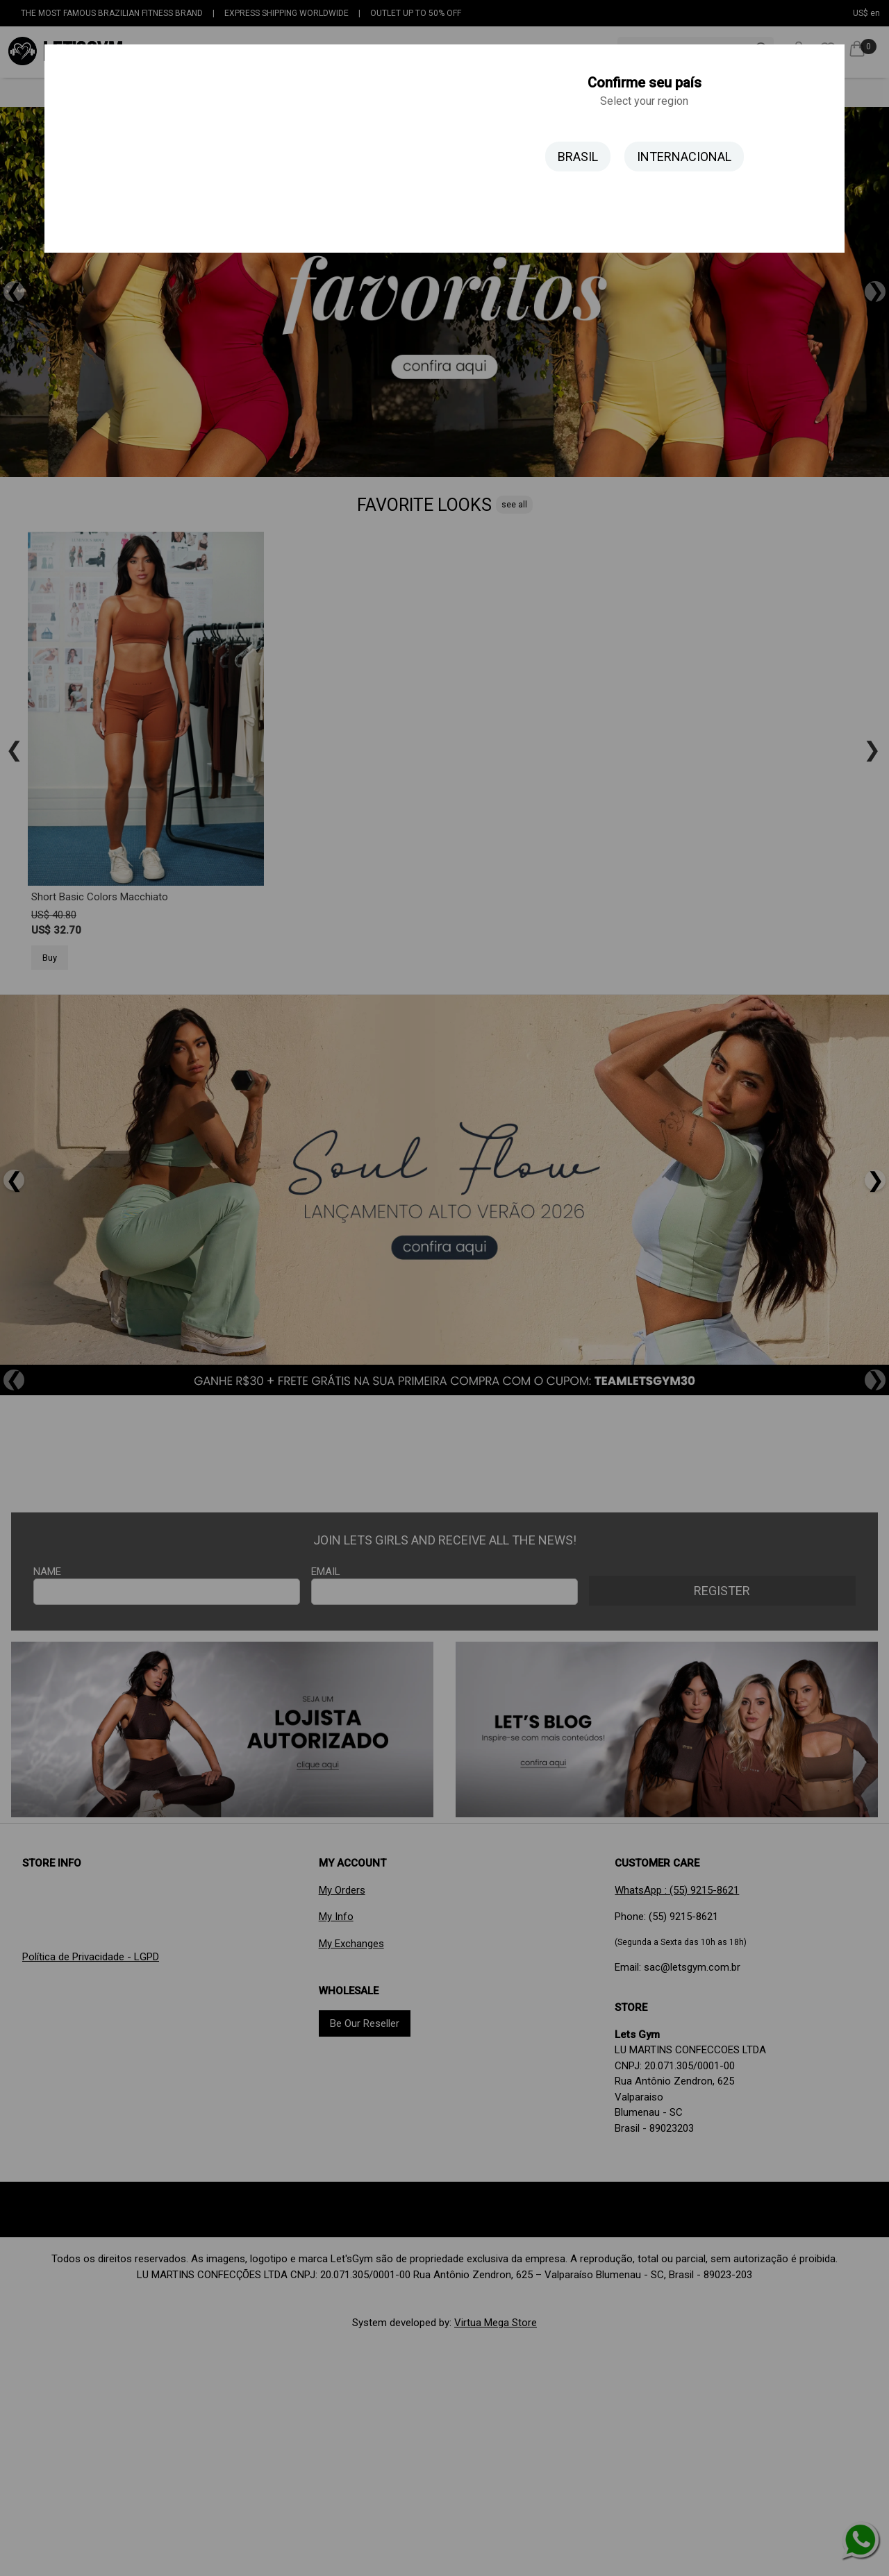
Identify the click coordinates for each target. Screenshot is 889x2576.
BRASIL (578, 156)
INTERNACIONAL (684, 156)
